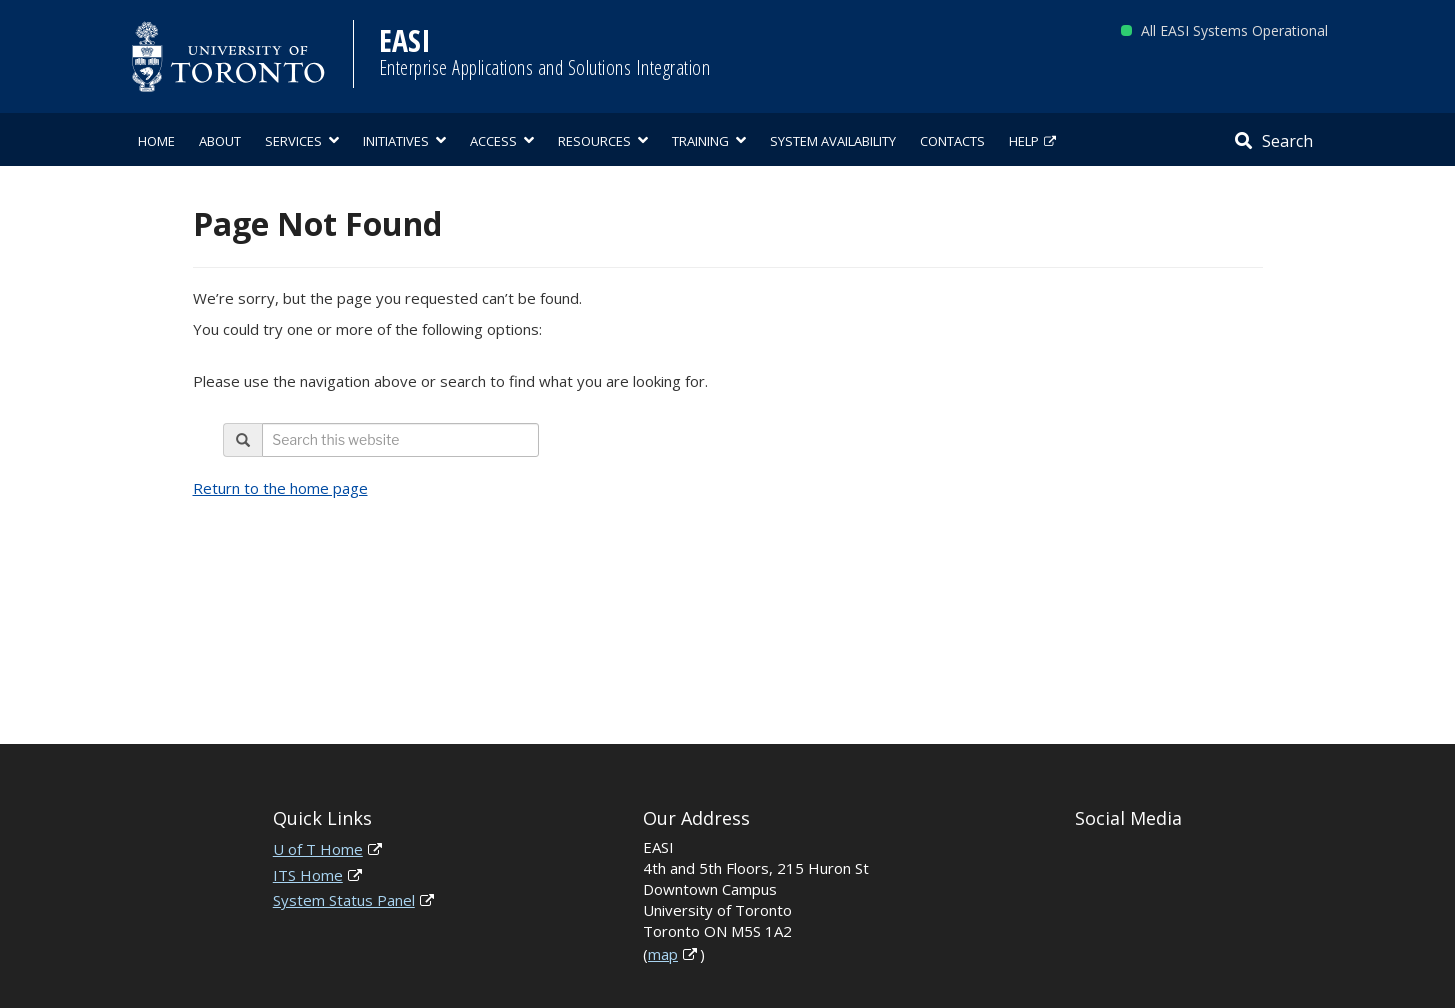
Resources (594, 141)
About (220, 141)
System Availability (833, 141)
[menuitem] (156, 139)
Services (293, 141)
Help (1024, 141)
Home (156, 141)
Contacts (952, 141)
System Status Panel (344, 900)
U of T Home (318, 849)
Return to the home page (280, 488)
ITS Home (308, 875)
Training (700, 141)
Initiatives (396, 141)
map (663, 954)
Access (493, 141)
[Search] (1274, 139)
